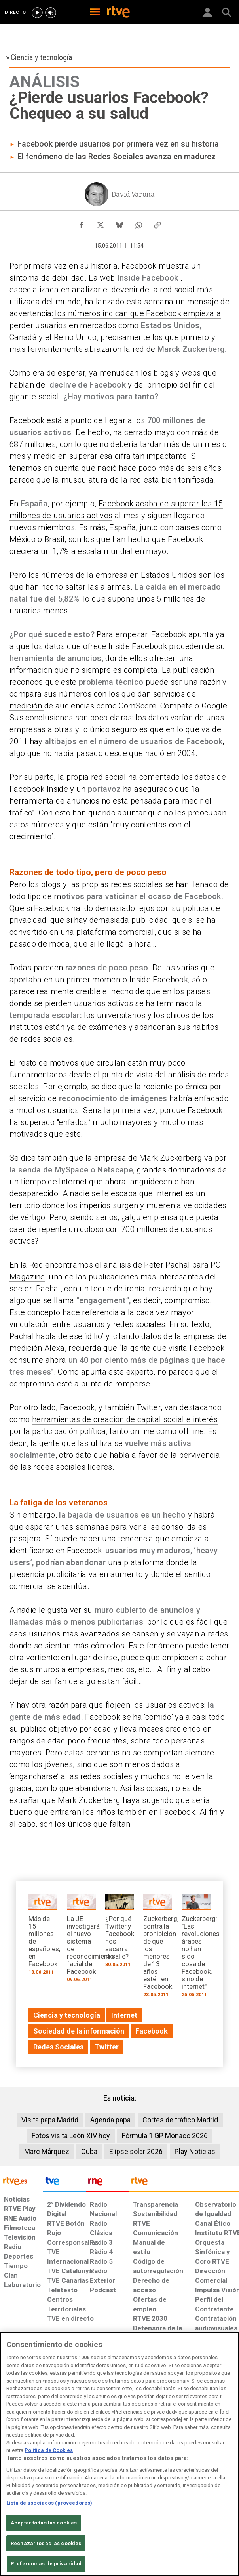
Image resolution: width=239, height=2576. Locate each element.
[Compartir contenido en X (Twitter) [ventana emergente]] (100, 223)
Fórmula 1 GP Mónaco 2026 (165, 2135)
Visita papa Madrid (49, 2120)
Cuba (89, 2151)
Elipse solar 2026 (136, 2151)
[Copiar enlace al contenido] (157, 223)
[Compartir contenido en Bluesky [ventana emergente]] (119, 223)
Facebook (140, 266)
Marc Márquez (46, 2151)
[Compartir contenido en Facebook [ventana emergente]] (81, 223)
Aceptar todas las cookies (44, 2533)
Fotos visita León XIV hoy (71, 2135)
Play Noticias (195, 2151)
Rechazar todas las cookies (46, 2553)
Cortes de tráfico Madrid (180, 2120)
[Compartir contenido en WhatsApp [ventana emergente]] (138, 223)
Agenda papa (110, 2120)
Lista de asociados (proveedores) (49, 2512)
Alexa (54, 1348)
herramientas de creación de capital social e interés (125, 1419)
